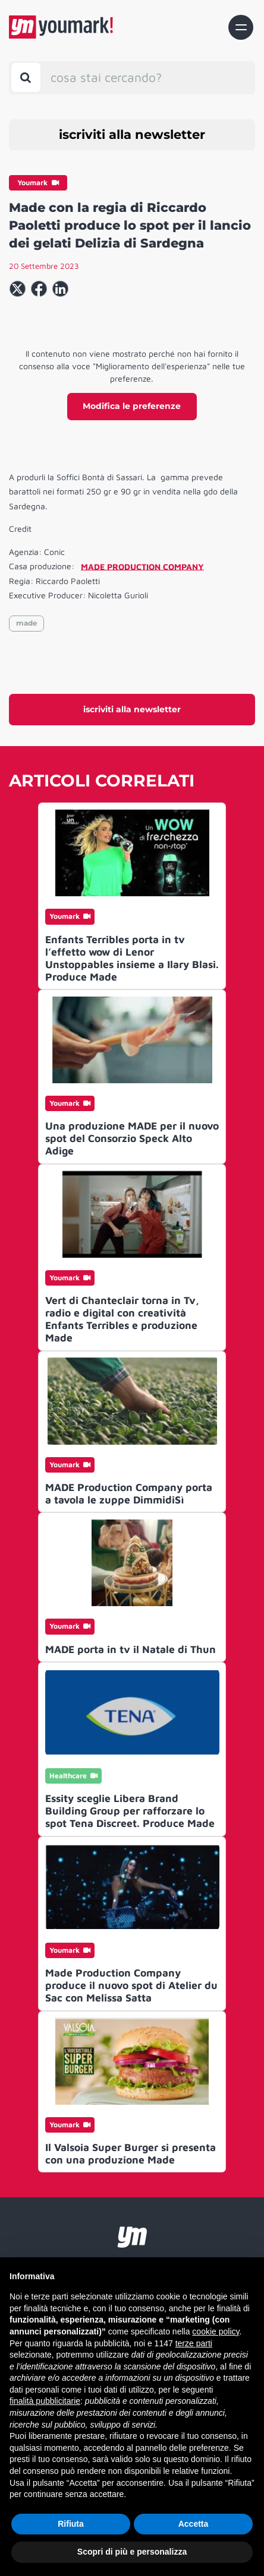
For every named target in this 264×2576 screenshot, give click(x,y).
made (26, 622)
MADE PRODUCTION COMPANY (142, 566)
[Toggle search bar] (25, 77)
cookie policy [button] (215, 2331)
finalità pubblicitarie (45, 2401)
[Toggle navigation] (240, 27)
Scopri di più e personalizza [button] (132, 2551)
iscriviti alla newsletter (132, 134)
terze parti (193, 2343)
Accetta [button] (193, 2524)
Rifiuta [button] (71, 2524)
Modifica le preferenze (132, 406)
